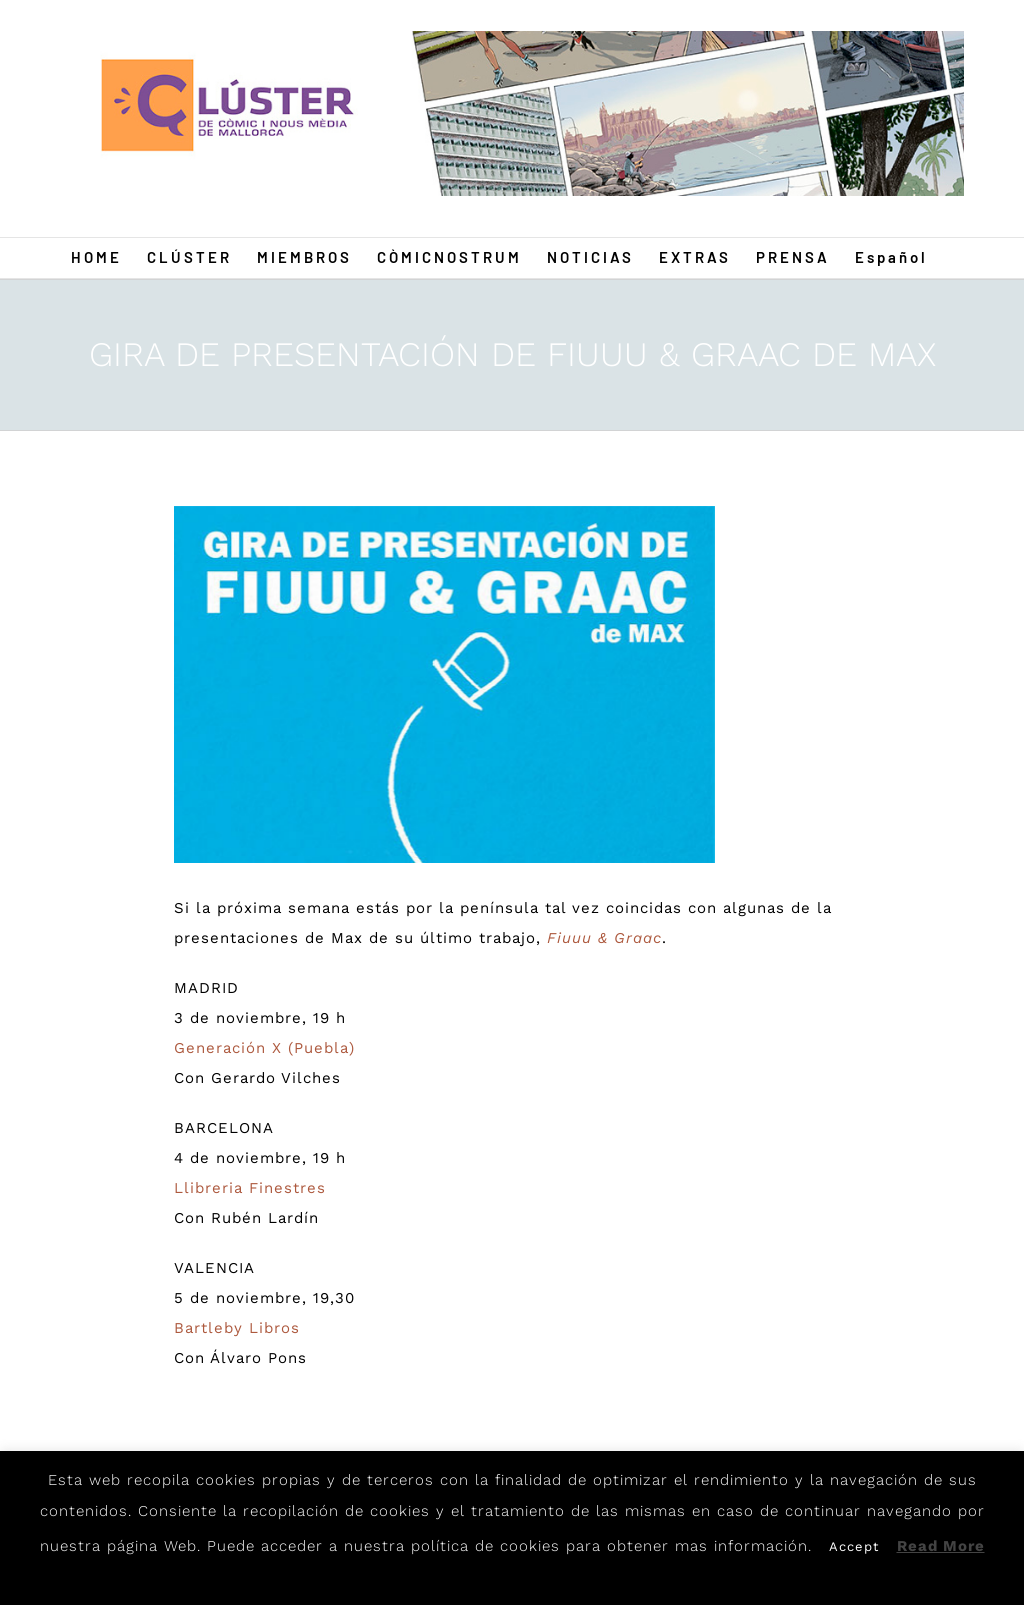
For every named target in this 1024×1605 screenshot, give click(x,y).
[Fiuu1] (444, 684)
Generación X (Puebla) (264, 1048)
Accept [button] (854, 1546)
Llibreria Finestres (250, 1188)
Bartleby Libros (237, 1328)
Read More (941, 1546)
